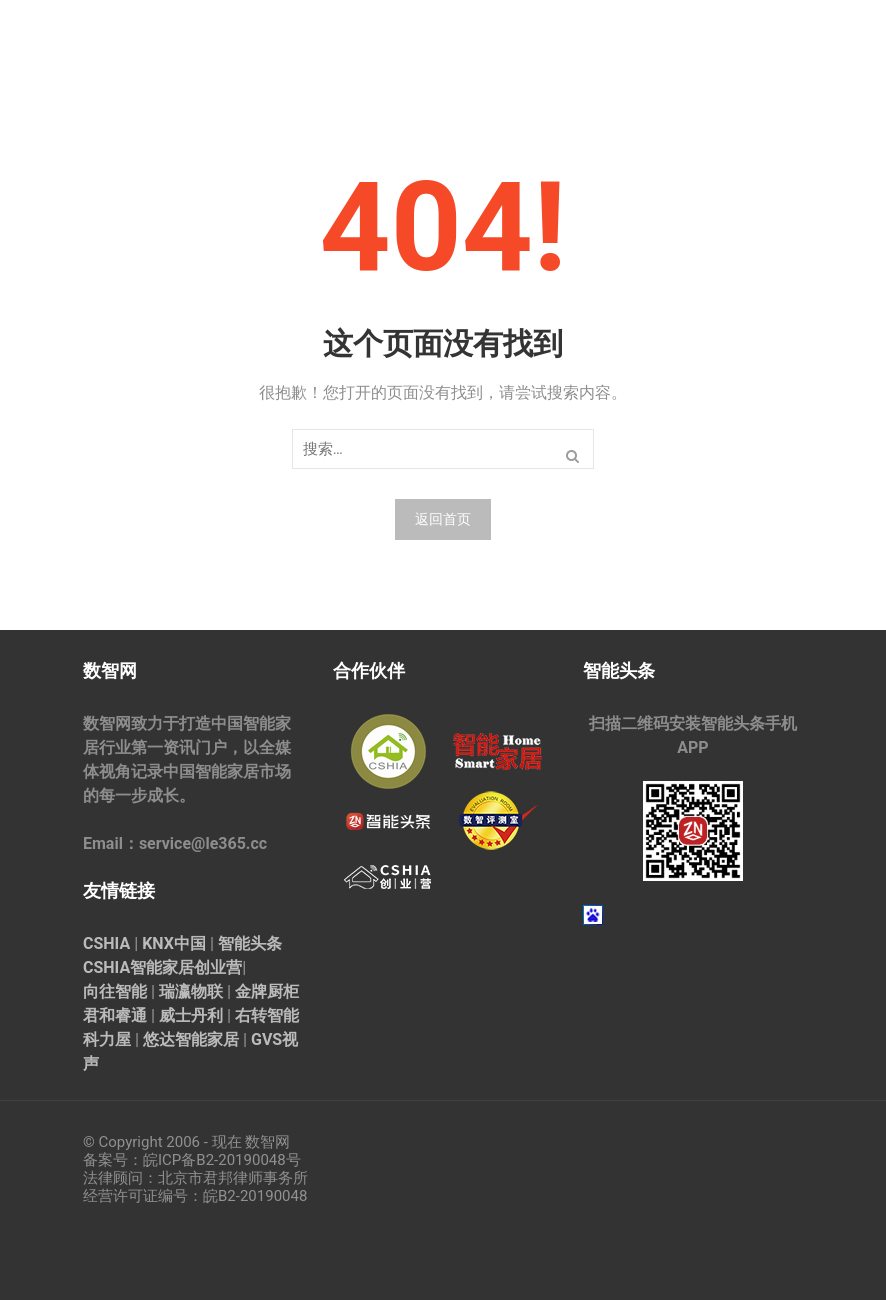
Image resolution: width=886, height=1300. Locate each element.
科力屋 (107, 1039)
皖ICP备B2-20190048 (214, 1160)
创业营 (218, 967)
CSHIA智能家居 (138, 967)
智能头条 (250, 943)
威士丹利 (191, 1015)
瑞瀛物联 (191, 991)
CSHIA (106, 943)
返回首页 (443, 519)
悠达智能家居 (191, 1039)
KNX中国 (174, 943)
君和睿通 (115, 1015)
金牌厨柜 (267, 991)
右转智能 (267, 1015)
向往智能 (115, 991)
